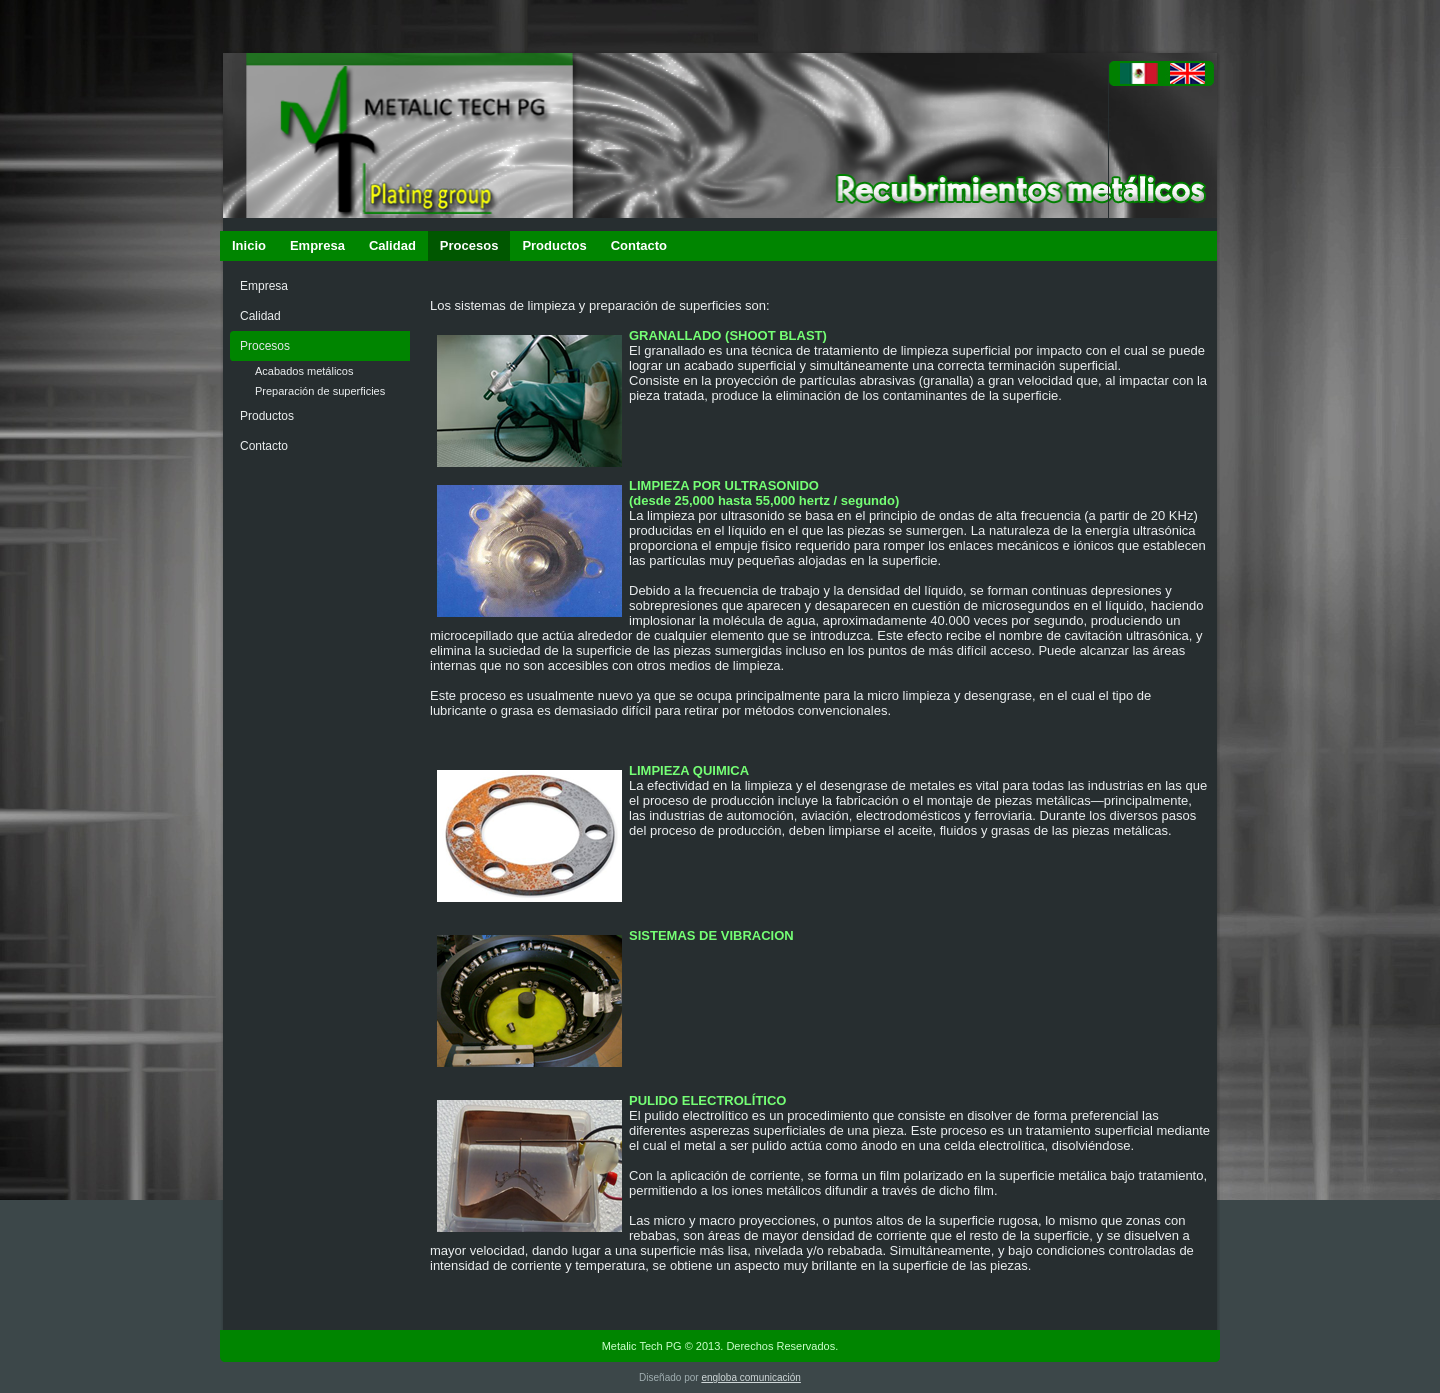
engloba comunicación (751, 1377)
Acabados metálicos (304, 371)
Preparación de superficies (320, 391)
